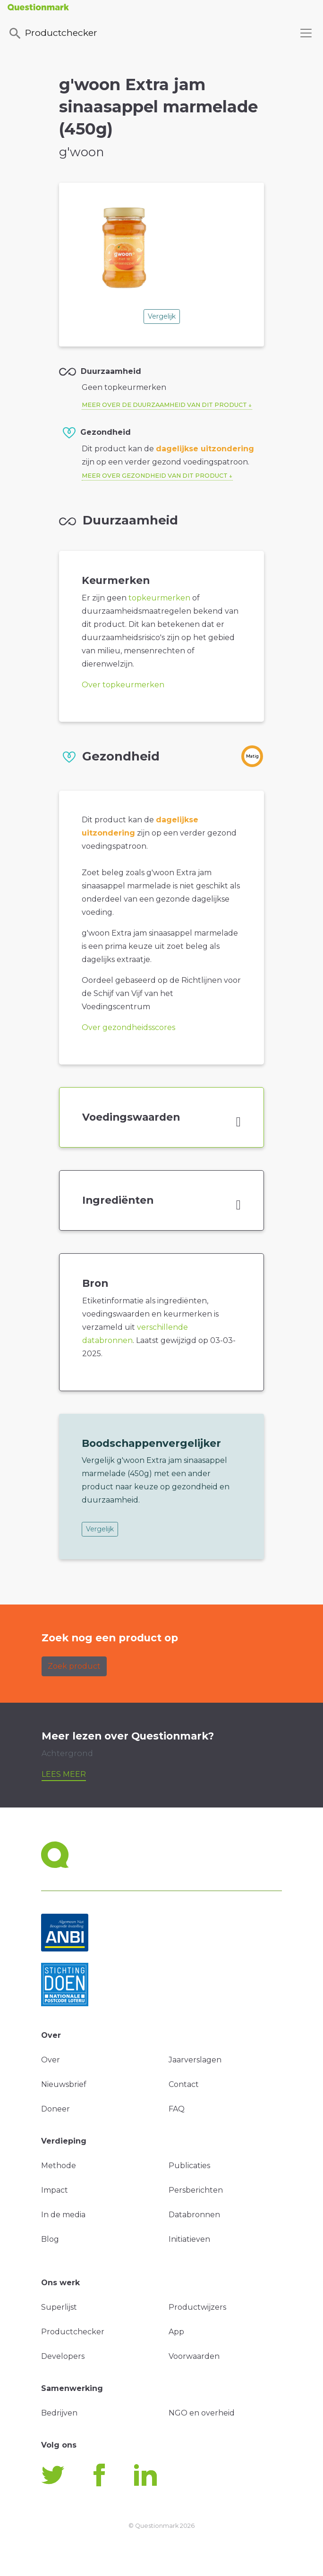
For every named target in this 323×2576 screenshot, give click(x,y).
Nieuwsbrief (63, 2084)
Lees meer (64, 1774)
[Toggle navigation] (306, 33)
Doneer (55, 2108)
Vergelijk (162, 316)
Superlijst (59, 2307)
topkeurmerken (159, 597)
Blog (50, 2239)
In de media (63, 2214)
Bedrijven (59, 2412)
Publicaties (189, 2165)
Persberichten (196, 2190)
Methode (58, 2165)
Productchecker (52, 33)
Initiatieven (189, 2239)
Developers (63, 2356)
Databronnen (194, 2214)
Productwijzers (197, 2307)
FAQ (177, 2108)
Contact (184, 2084)
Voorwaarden (194, 2356)
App (176, 2331)
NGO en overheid (202, 2412)
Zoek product (74, 1666)
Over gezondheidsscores (128, 1027)
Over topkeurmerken (123, 684)
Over (50, 2059)
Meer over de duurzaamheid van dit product (164, 404)
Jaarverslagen (195, 2059)
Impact (54, 2190)
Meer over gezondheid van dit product (155, 475)
